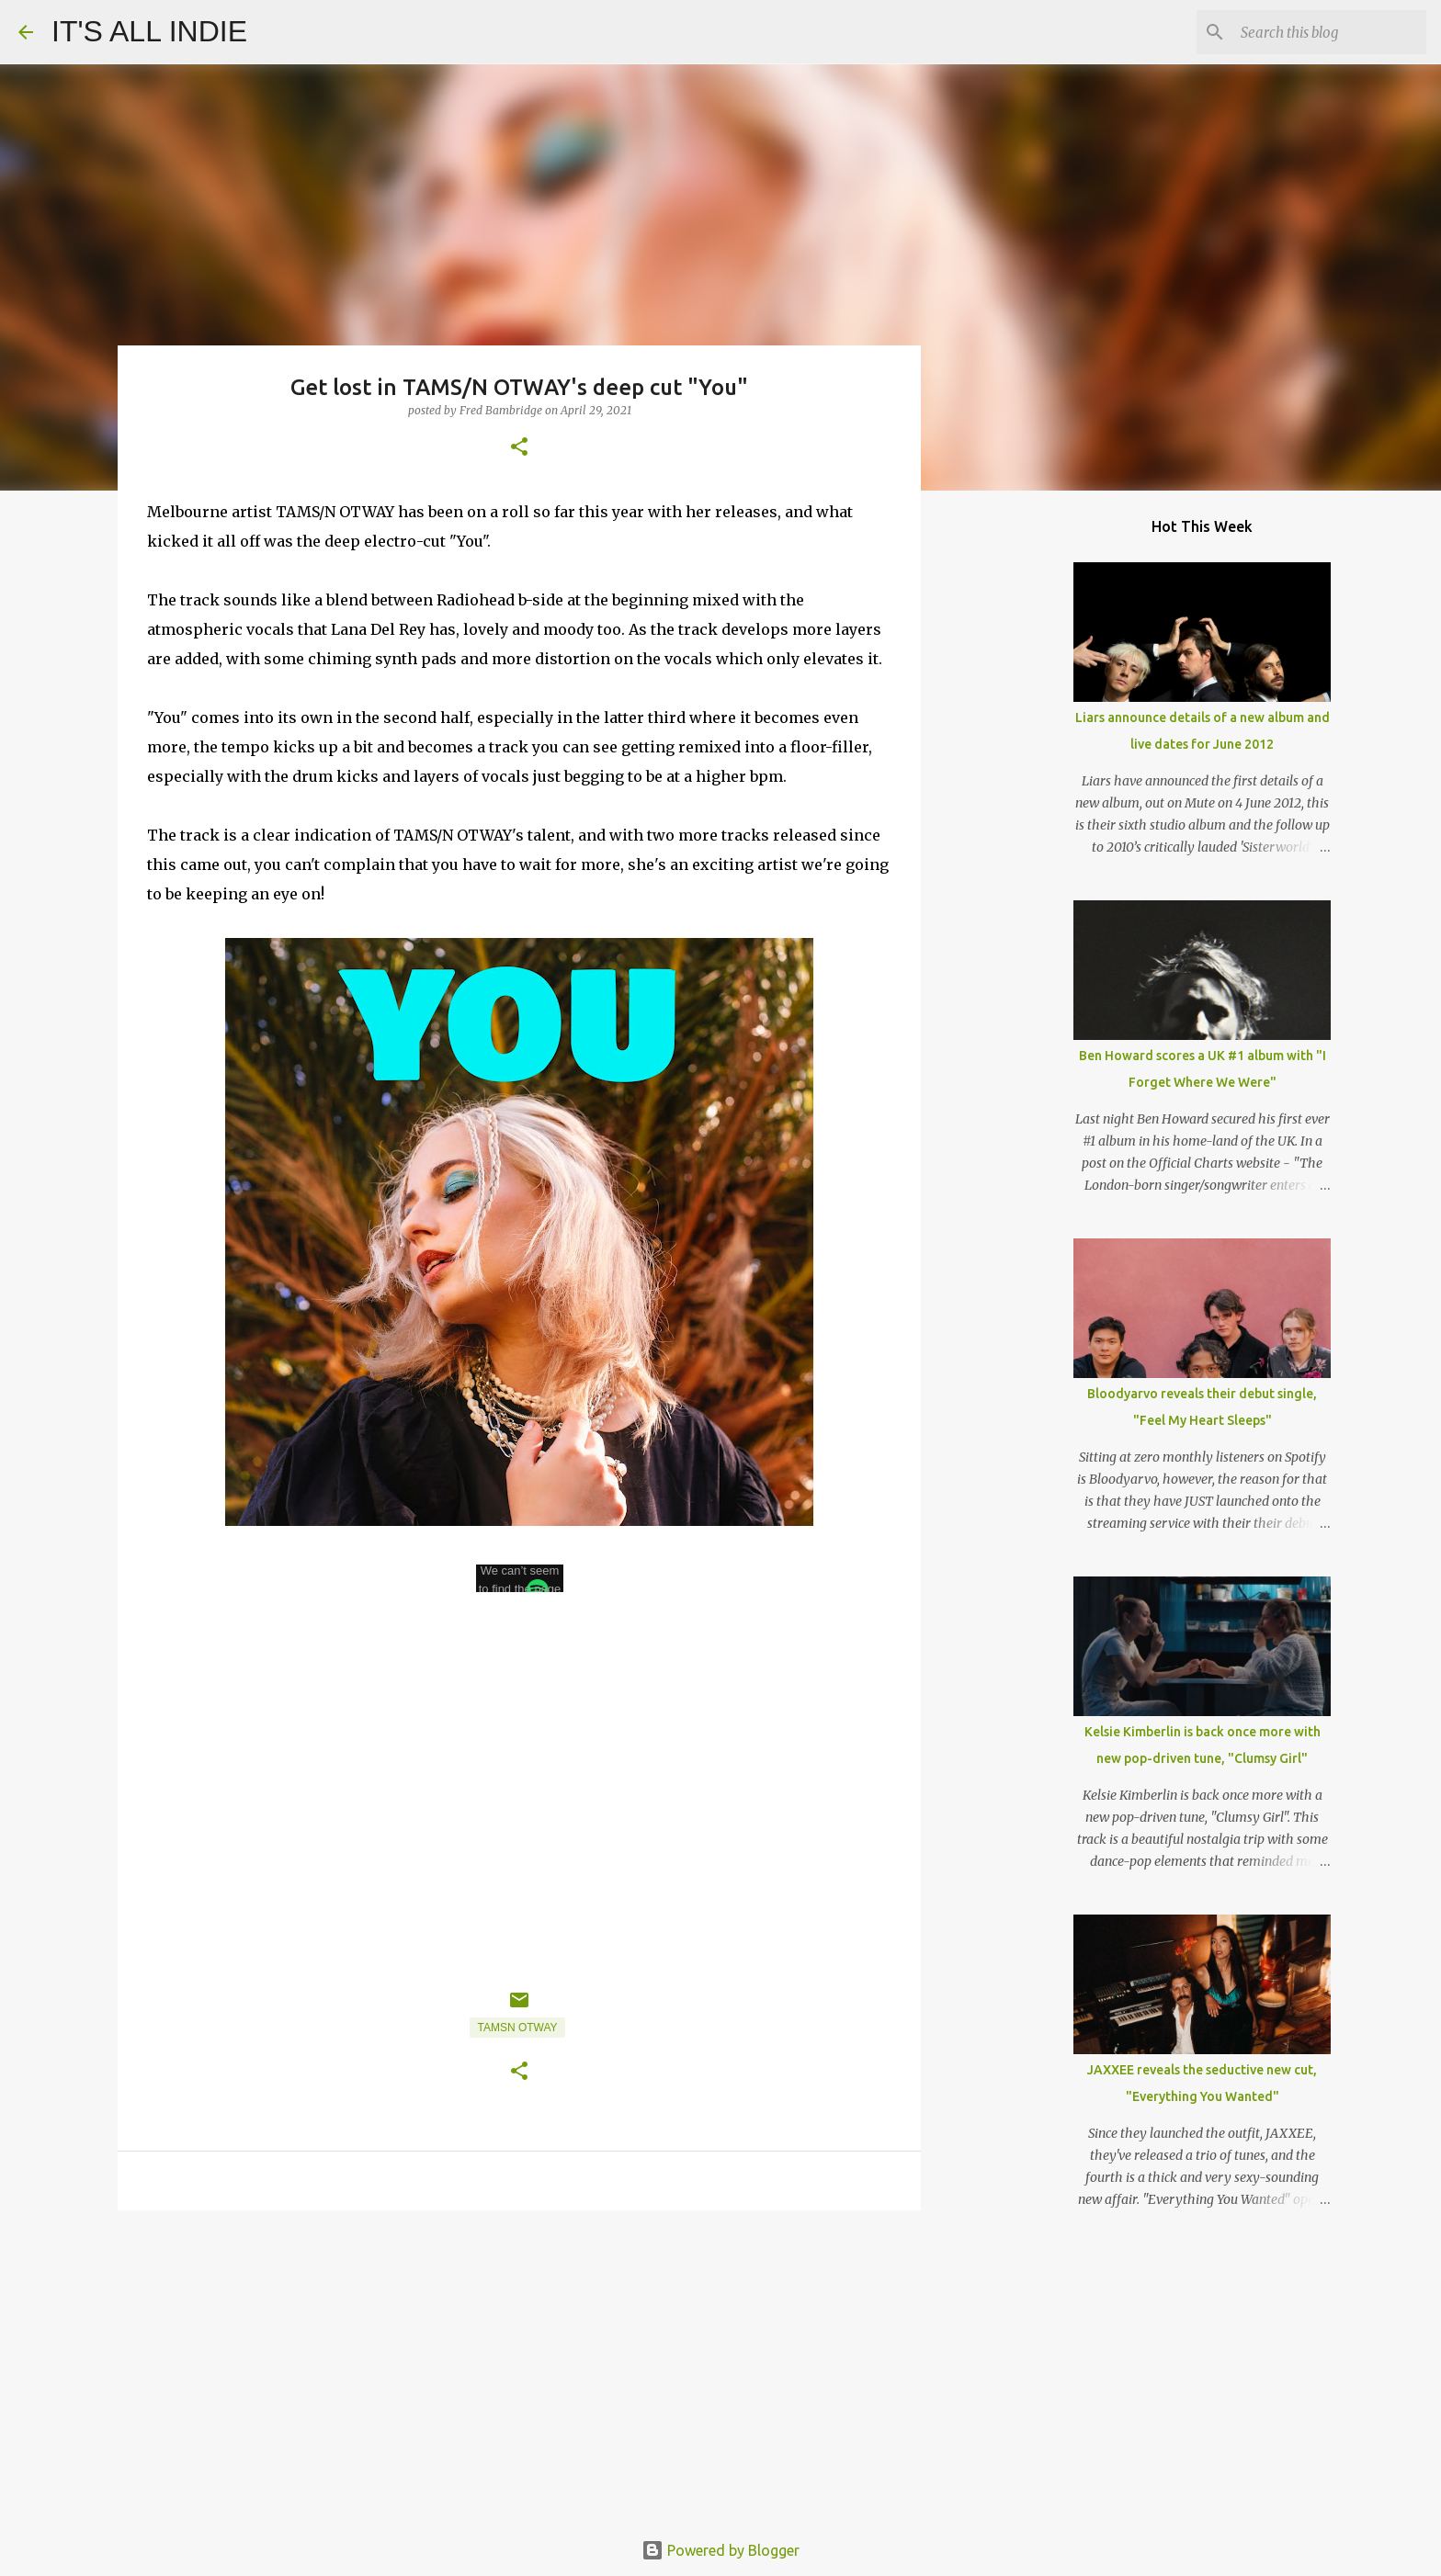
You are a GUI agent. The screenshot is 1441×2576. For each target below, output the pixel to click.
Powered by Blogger (720, 2550)
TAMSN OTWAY (517, 2027)
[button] (519, 447)
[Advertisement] (519, 2366)
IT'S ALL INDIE (149, 31)
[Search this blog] (1329, 32)
